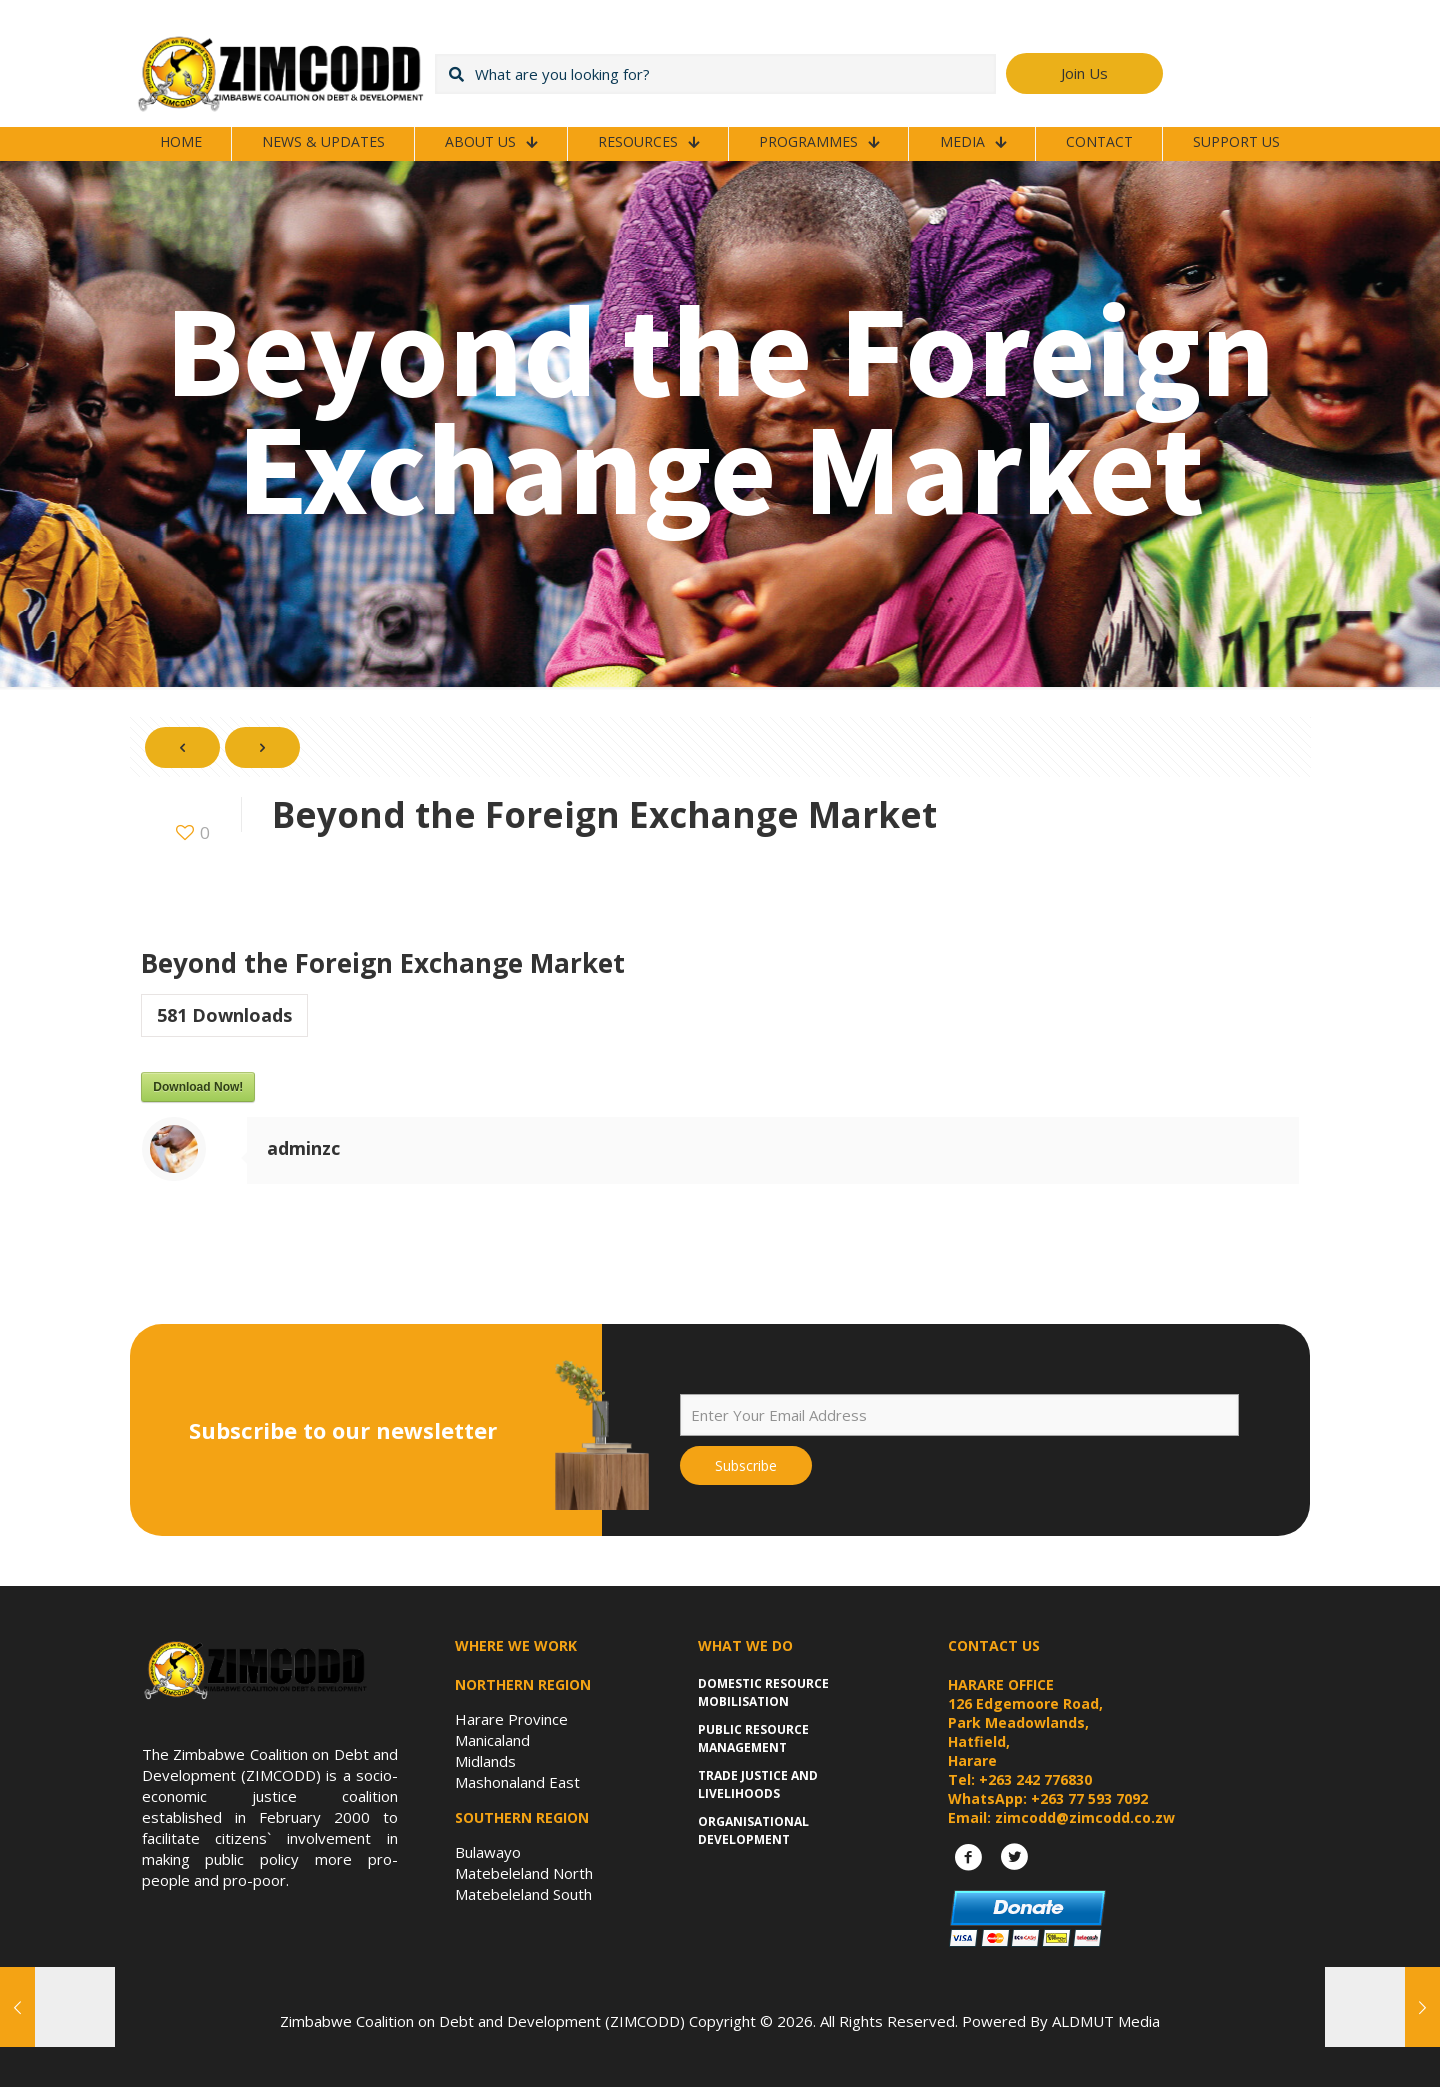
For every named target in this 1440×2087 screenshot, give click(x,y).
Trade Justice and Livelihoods (758, 1784)
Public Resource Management (753, 1738)
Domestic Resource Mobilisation (763, 1692)
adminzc (303, 1148)
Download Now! (198, 1087)
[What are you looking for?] (715, 74)
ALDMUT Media (1106, 2021)
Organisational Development (753, 1830)
